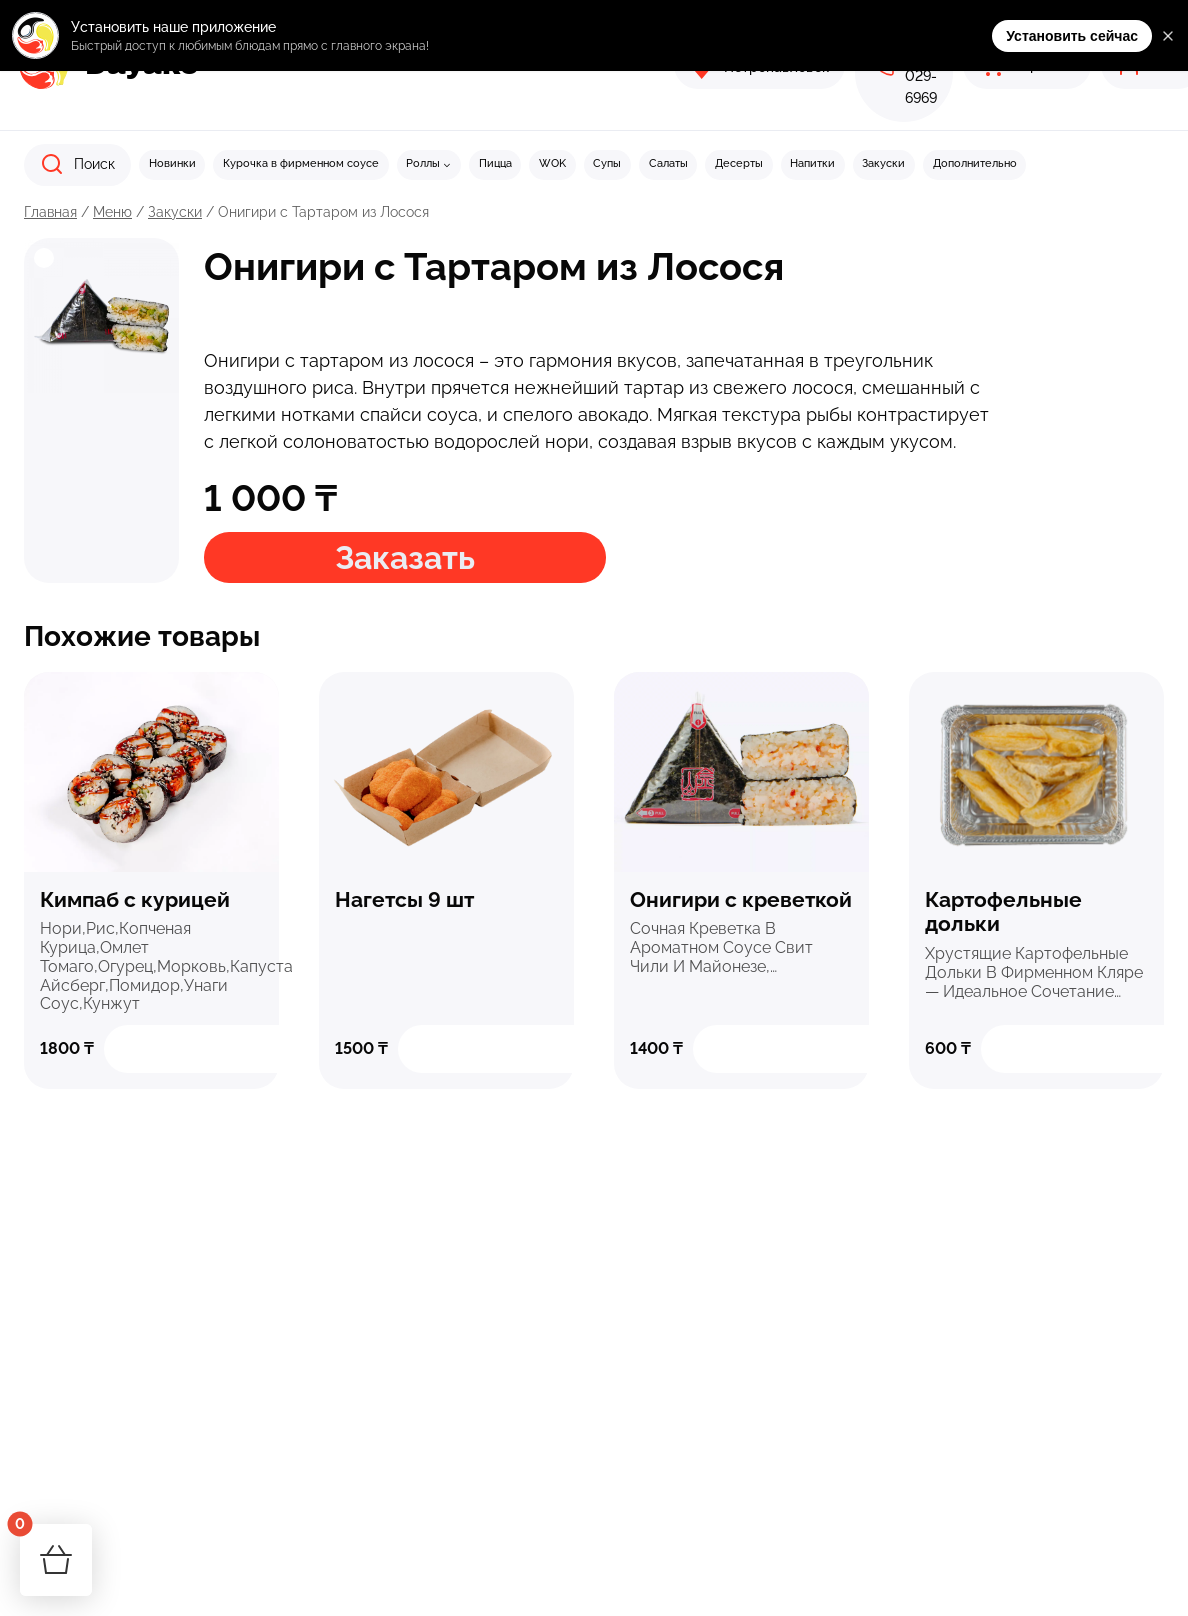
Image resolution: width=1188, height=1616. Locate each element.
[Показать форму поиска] (77, 165)
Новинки (172, 163)
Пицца (495, 163)
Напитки (812, 163)
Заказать (405, 557)
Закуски (883, 163)
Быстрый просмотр (152, 770)
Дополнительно (975, 163)
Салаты (668, 163)
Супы (607, 163)
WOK (552, 163)
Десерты (739, 163)
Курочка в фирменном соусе (301, 163)
